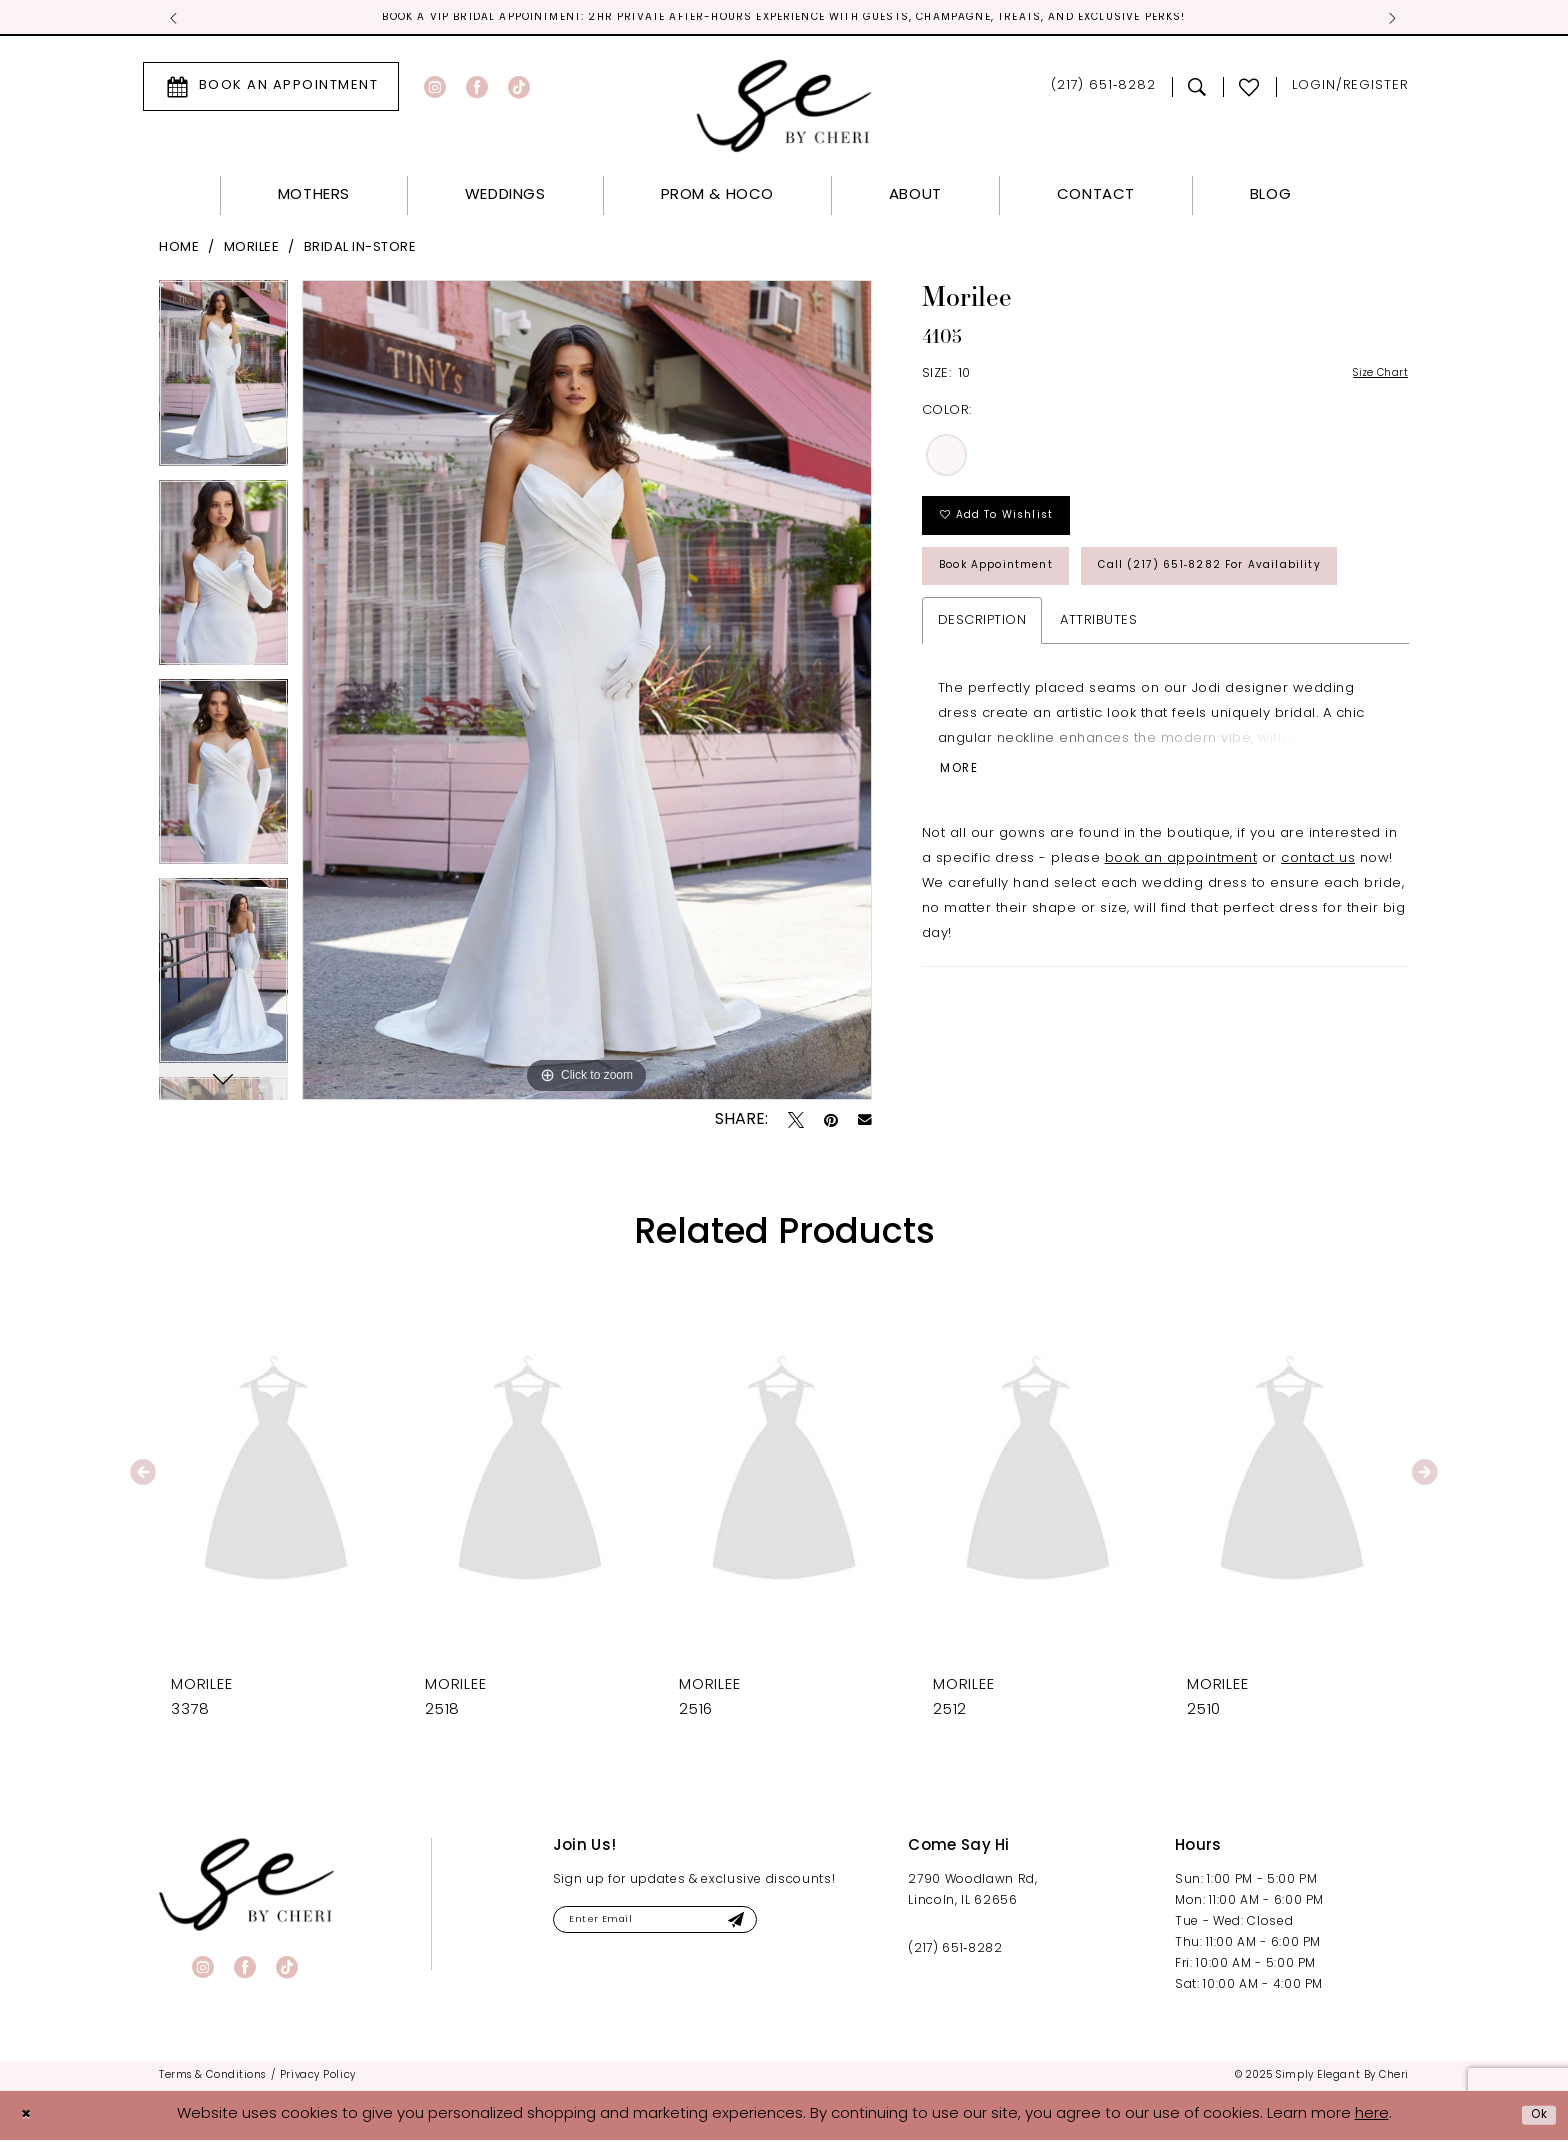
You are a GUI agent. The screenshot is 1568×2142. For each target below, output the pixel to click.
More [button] (964, 870)
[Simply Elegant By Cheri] (784, 108)
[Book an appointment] (271, 89)
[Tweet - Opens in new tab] (796, 1122)
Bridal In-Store (360, 250)
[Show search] (1197, 89)
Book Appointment (1016, 591)
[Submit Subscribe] (789, 1925)
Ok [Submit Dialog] (1535, 2116)
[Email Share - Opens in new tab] (865, 1123)
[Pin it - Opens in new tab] (831, 1122)
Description (982, 715)
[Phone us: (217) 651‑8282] (1103, 89)
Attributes (1098, 715)
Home (179, 250)
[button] (1350, 89)
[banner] (246, 1886)
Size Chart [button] (1372, 377)
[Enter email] (685, 1925)
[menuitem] (271, 89)
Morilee (252, 250)
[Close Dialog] (30, 2117)
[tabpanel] (223, 382)
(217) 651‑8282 (955, 1951)
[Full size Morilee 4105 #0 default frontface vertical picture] (587, 692)
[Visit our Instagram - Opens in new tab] (435, 89)
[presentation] (276, 1475)
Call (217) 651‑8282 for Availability (1077, 655)
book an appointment (1181, 961)
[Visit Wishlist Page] (1249, 89)
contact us (1318, 961)
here (1372, 2116)
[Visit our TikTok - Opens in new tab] (519, 89)
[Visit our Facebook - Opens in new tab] (477, 89)
